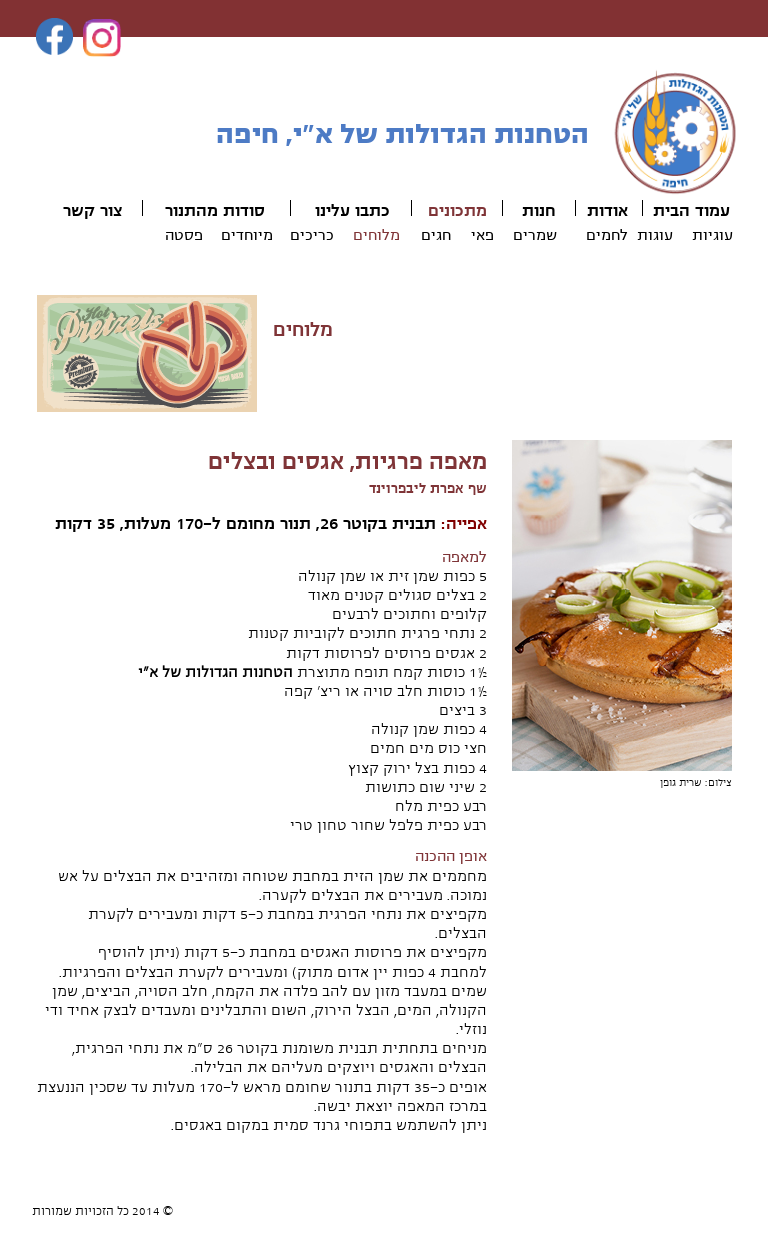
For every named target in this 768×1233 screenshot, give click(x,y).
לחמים (607, 235)
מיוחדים (247, 235)
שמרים (535, 235)
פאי (482, 235)
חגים (436, 235)
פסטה (184, 235)
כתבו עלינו (352, 211)
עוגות (655, 235)
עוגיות (712, 235)
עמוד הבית (691, 211)
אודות (607, 211)
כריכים (312, 235)
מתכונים (457, 211)
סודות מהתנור (215, 211)
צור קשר (92, 211)
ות (530, 211)
